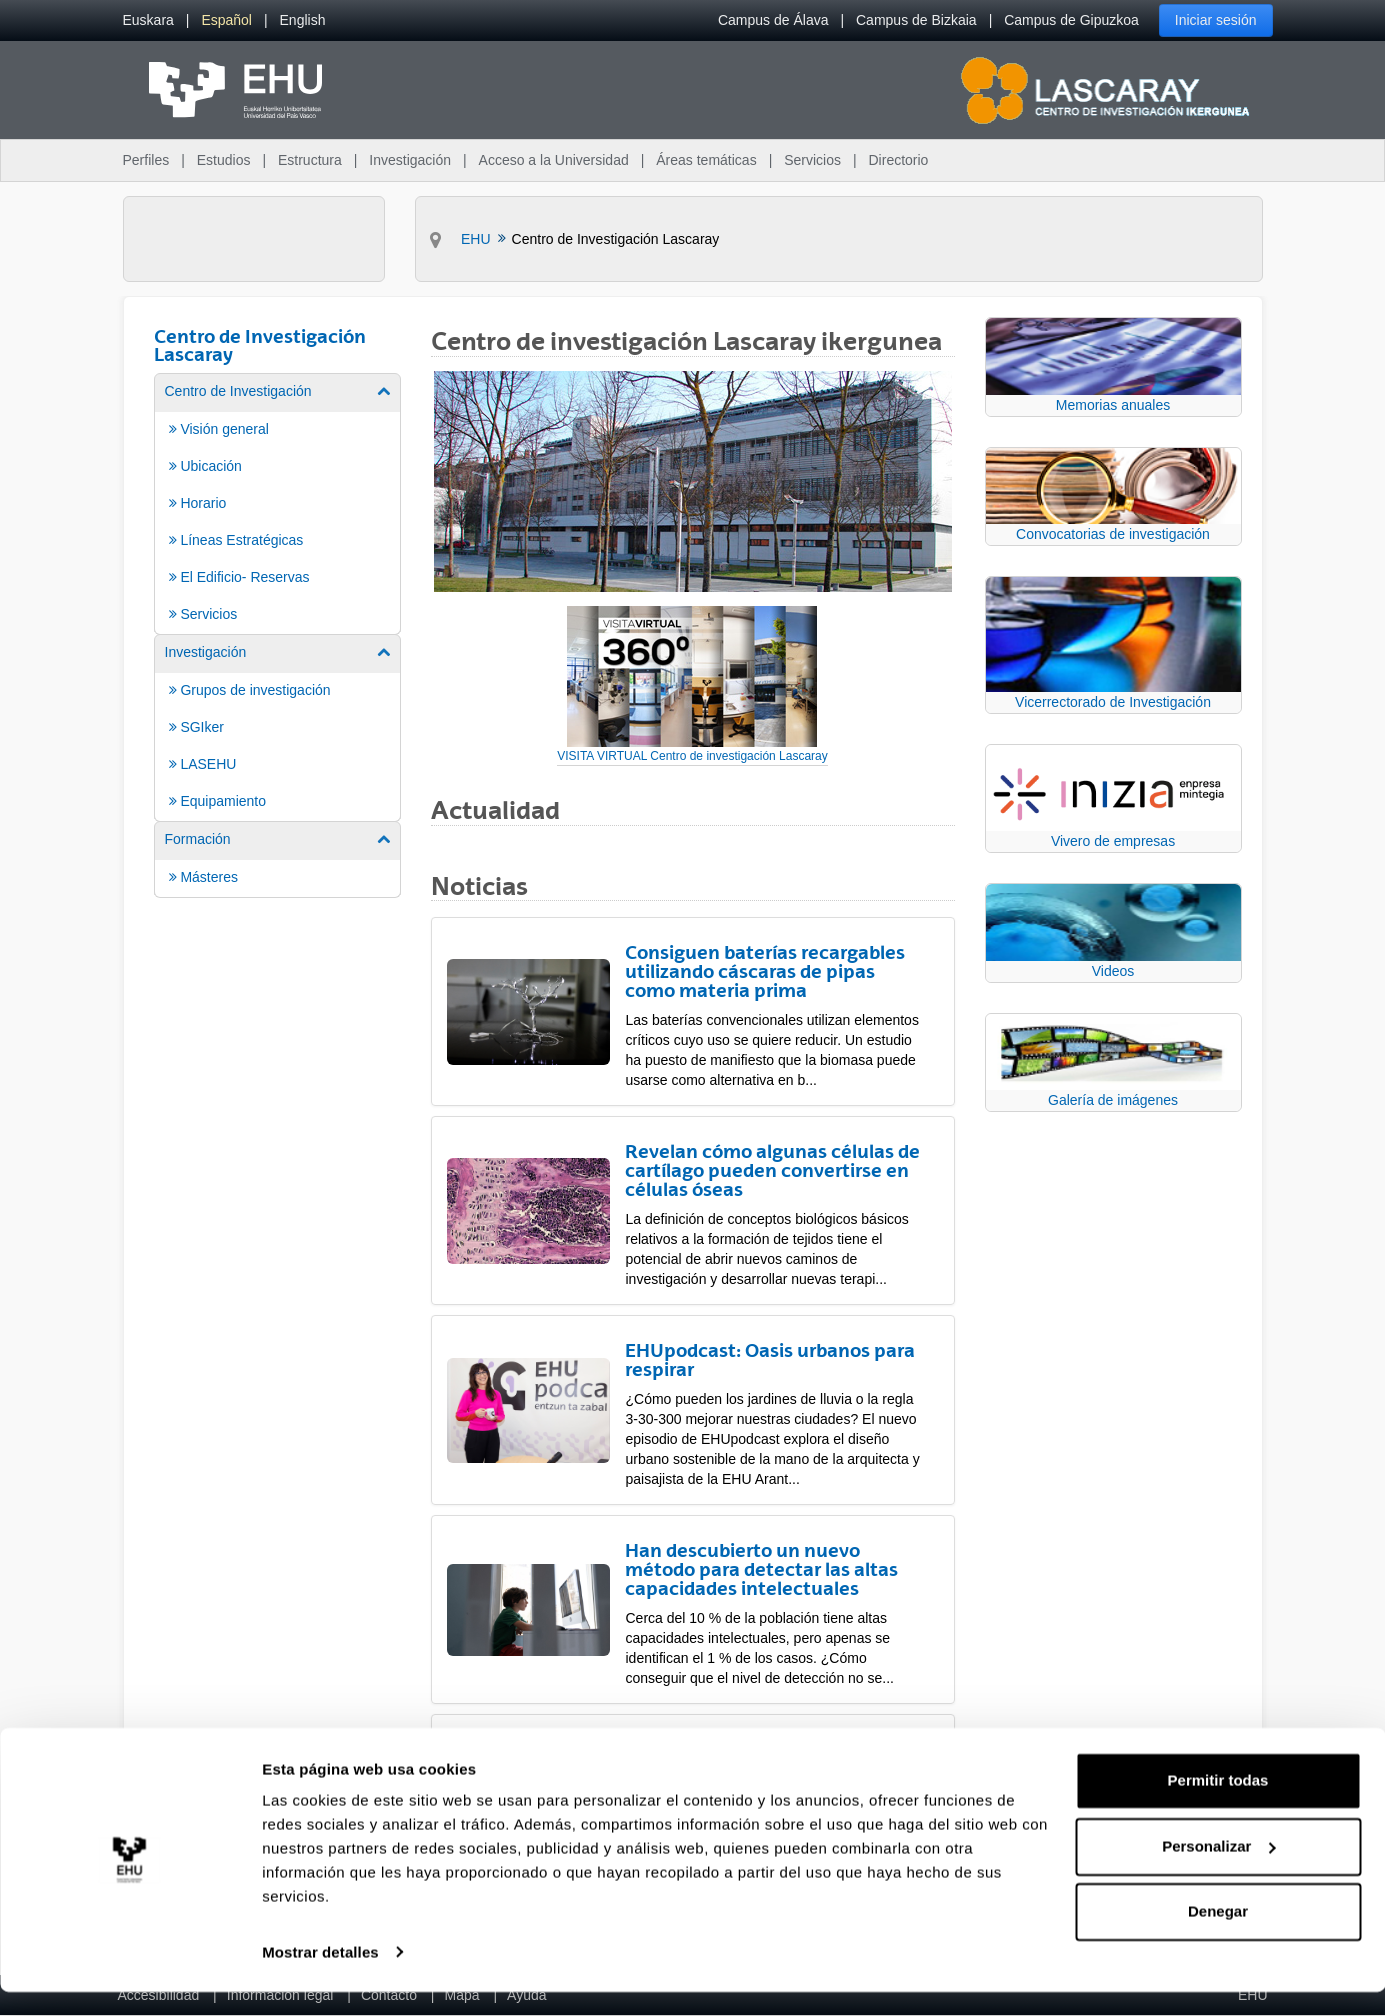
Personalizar (1218, 1870)
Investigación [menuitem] (410, 160)
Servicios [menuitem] (812, 160)
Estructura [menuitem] (310, 160)
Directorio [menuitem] (899, 160)
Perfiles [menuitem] (146, 160)
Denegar (1218, 1936)
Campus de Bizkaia (916, 20)
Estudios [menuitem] (224, 160)
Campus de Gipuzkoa (1071, 20)
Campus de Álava (773, 20)
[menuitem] (148, 20)
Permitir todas (1218, 1805)
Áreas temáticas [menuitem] (706, 160)
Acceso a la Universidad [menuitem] (554, 160)
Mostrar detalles (320, 1976)
